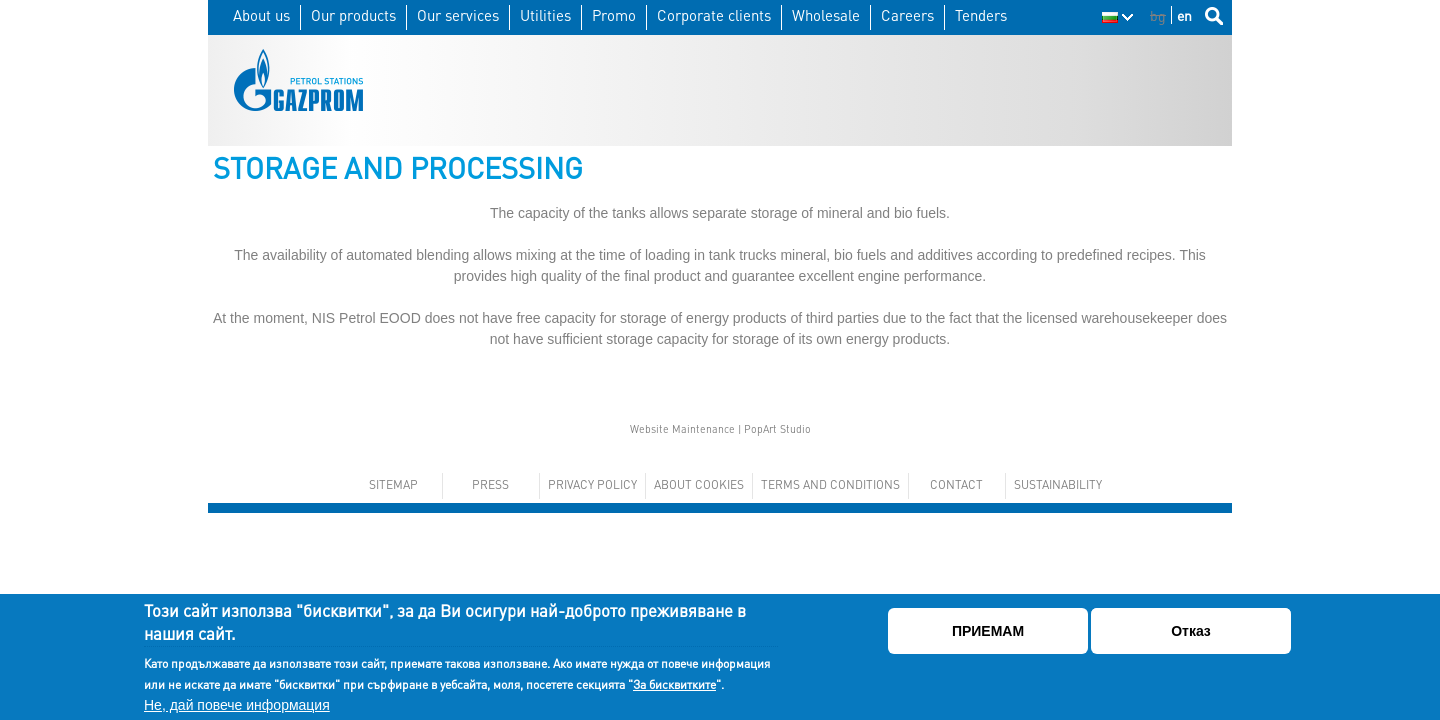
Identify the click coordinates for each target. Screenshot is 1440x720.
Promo (614, 15)
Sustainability (1058, 484)
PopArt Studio (777, 429)
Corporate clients (714, 15)
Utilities (545, 15)
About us (261, 15)
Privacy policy (592, 484)
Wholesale (826, 15)
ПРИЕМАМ (988, 631)
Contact (956, 484)
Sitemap (393, 484)
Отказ (1191, 631)
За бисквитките (674, 684)
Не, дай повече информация (237, 705)
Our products (353, 15)
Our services (458, 15)
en (1184, 15)
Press (490, 484)
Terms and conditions (830, 484)
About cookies (699, 484)
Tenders (981, 15)
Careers (907, 15)
